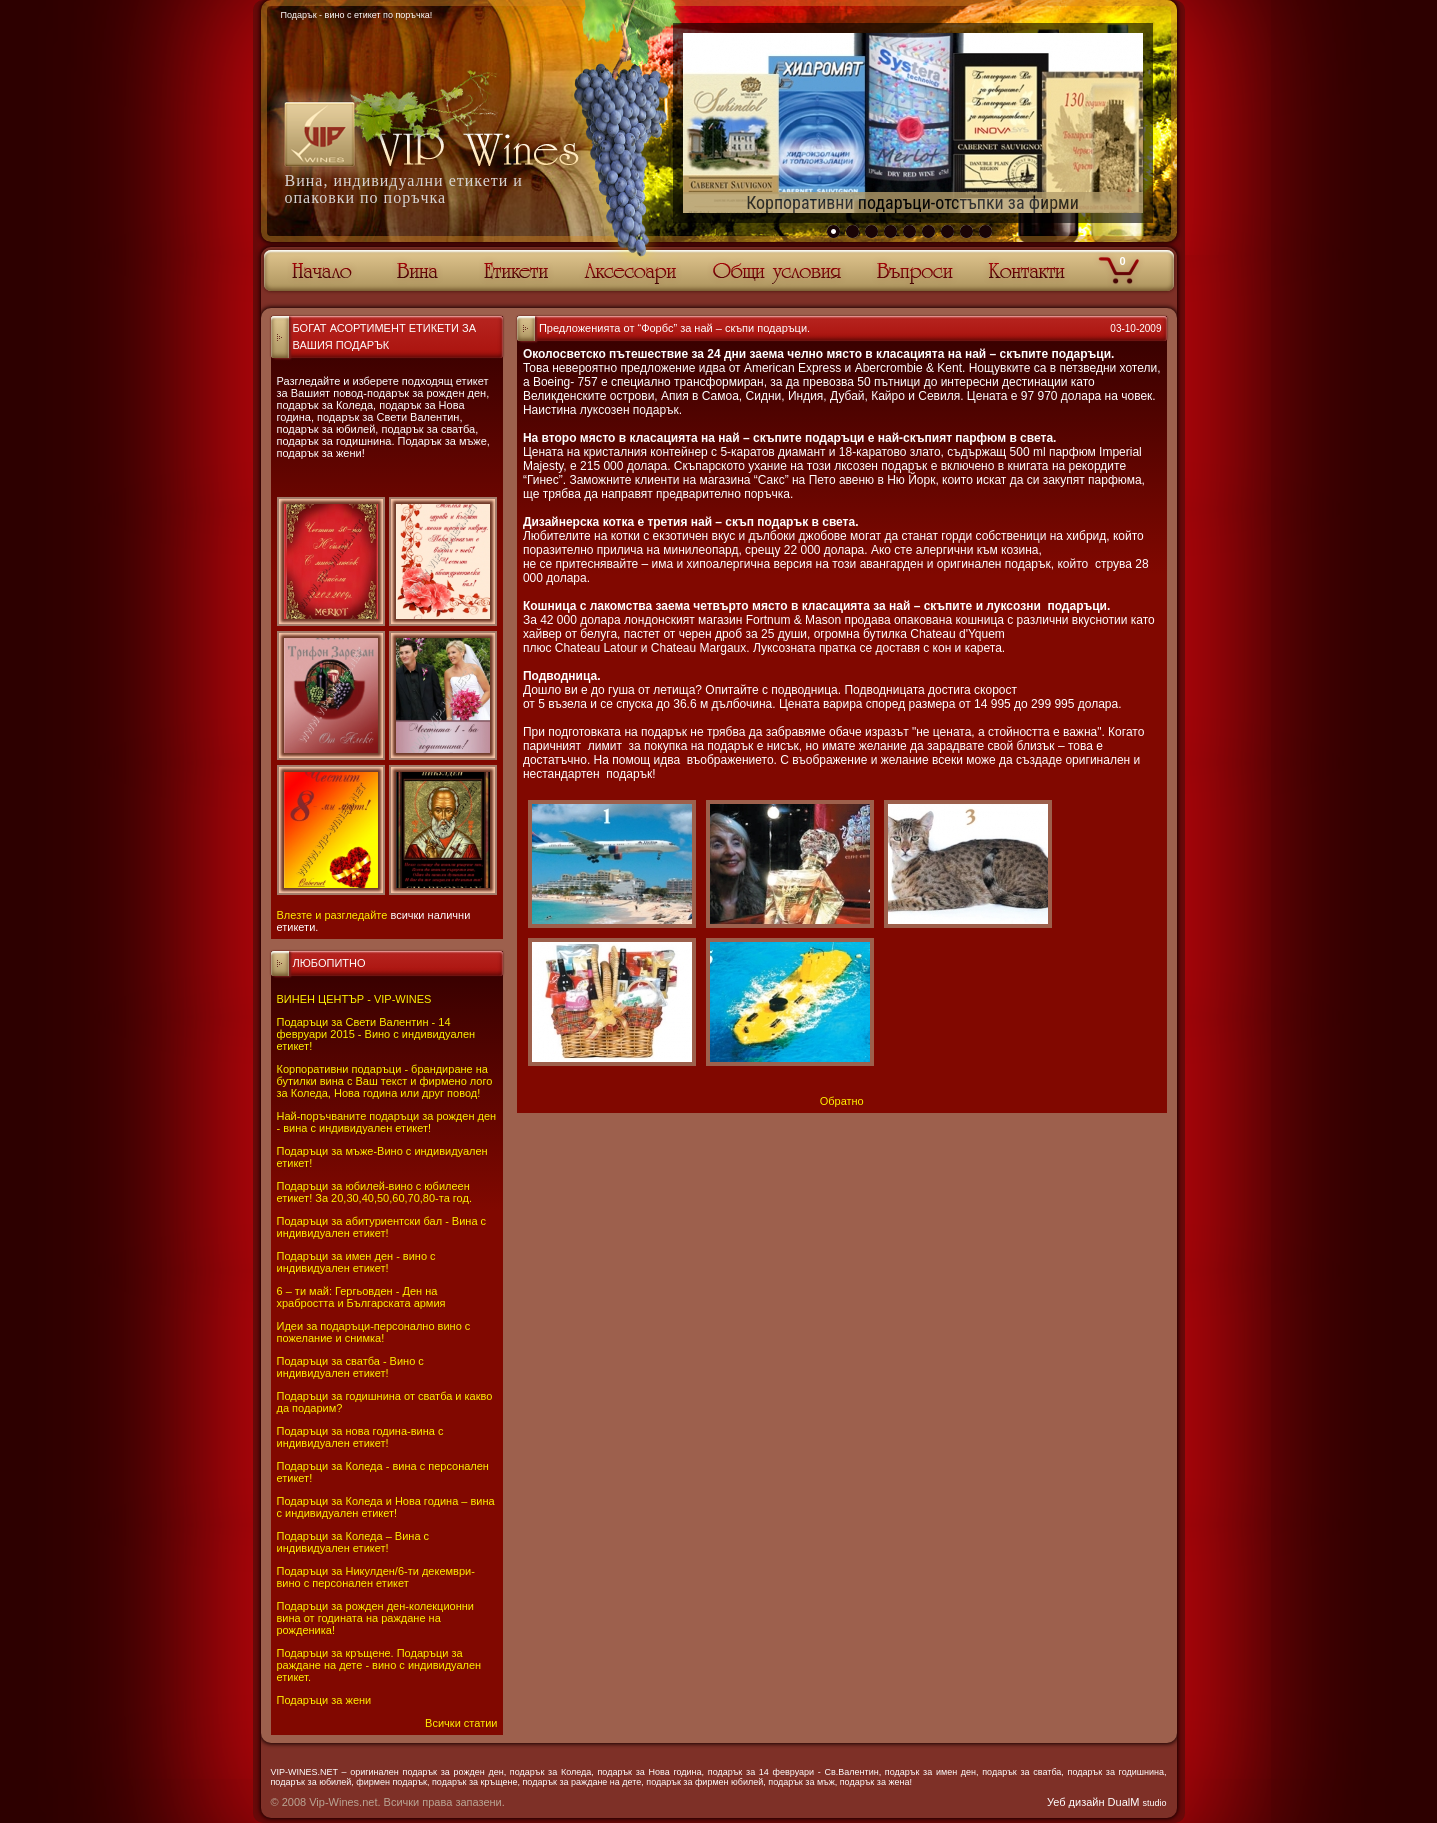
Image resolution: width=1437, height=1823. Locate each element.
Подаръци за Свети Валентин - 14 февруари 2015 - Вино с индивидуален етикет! (376, 1034)
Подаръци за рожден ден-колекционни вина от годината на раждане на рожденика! (375, 1618)
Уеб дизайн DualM (1106, 1802)
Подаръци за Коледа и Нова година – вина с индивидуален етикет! (386, 1507)
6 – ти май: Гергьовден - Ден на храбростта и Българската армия (361, 1297)
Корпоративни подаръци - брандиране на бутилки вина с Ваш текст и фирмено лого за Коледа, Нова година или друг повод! (385, 1081)
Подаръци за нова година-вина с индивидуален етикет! (360, 1437)
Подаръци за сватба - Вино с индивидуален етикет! (350, 1367)
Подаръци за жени (324, 1700)
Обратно (842, 1101)
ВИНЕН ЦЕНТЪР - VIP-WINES (354, 999)
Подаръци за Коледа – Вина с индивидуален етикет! (353, 1542)
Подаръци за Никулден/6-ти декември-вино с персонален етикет (376, 1577)
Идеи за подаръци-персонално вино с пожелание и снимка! (374, 1332)
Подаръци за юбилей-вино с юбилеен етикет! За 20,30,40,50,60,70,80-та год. (374, 1192)
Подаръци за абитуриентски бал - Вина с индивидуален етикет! (382, 1227)
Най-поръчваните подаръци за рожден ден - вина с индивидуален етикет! (387, 1122)
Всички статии (461, 1723)
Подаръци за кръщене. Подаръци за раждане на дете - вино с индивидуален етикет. (379, 1665)
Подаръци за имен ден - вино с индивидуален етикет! (356, 1262)
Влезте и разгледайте (332, 915)
